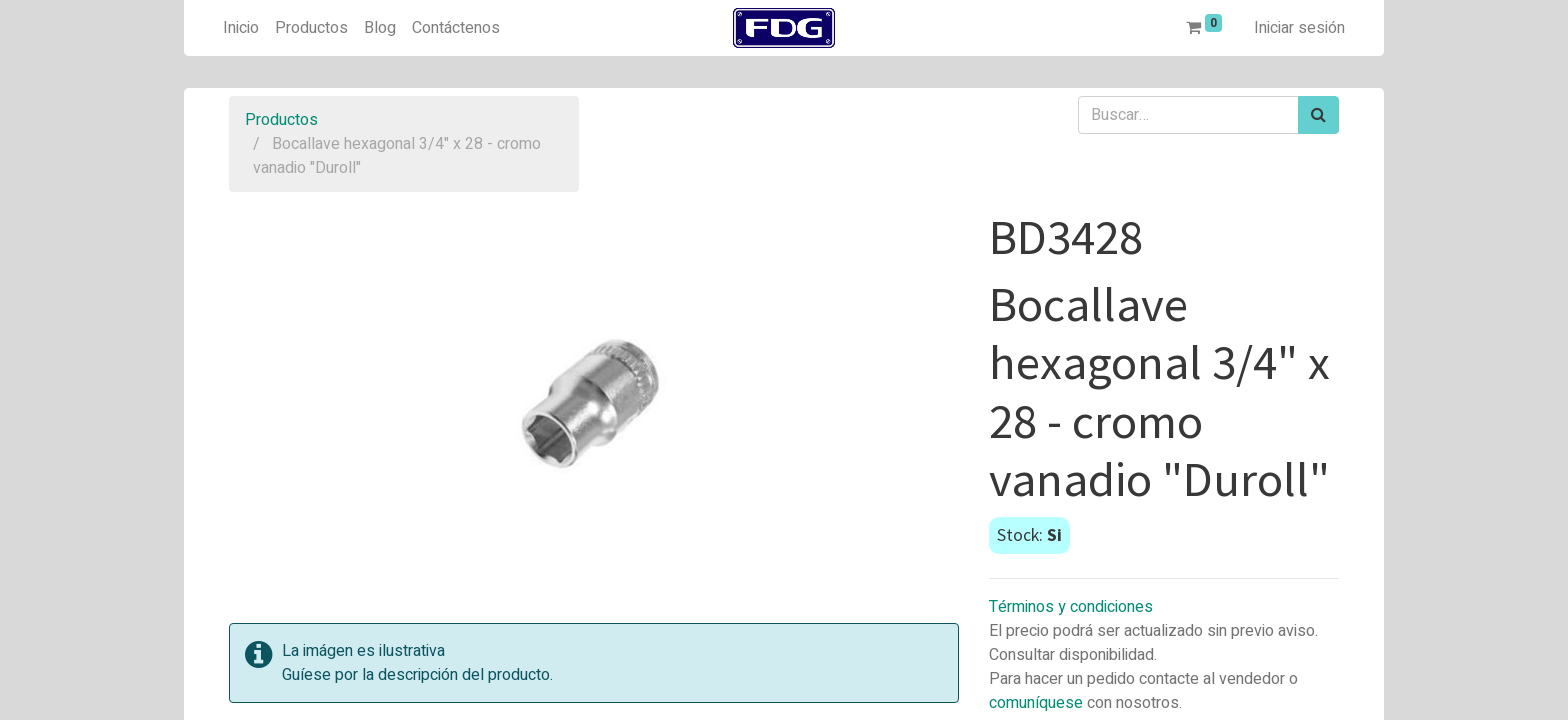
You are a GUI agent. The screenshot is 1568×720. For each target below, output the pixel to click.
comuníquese (1036, 703)
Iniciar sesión (1299, 28)
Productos (281, 120)
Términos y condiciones (1071, 607)
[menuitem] (241, 28)
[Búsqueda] (1318, 115)
